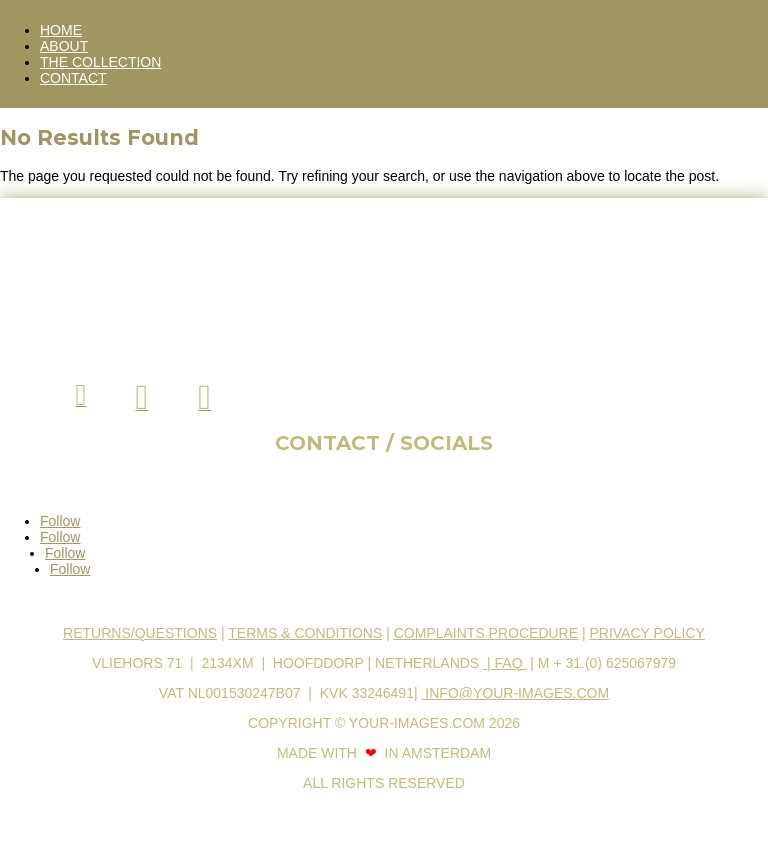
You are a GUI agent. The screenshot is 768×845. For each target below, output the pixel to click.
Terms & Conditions (305, 633)
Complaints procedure (486, 633)
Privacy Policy (646, 633)
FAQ (511, 663)
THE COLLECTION (100, 62)
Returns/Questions (140, 633)
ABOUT (64, 46)
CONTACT (73, 78)
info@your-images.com (515, 693)
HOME (61, 30)
